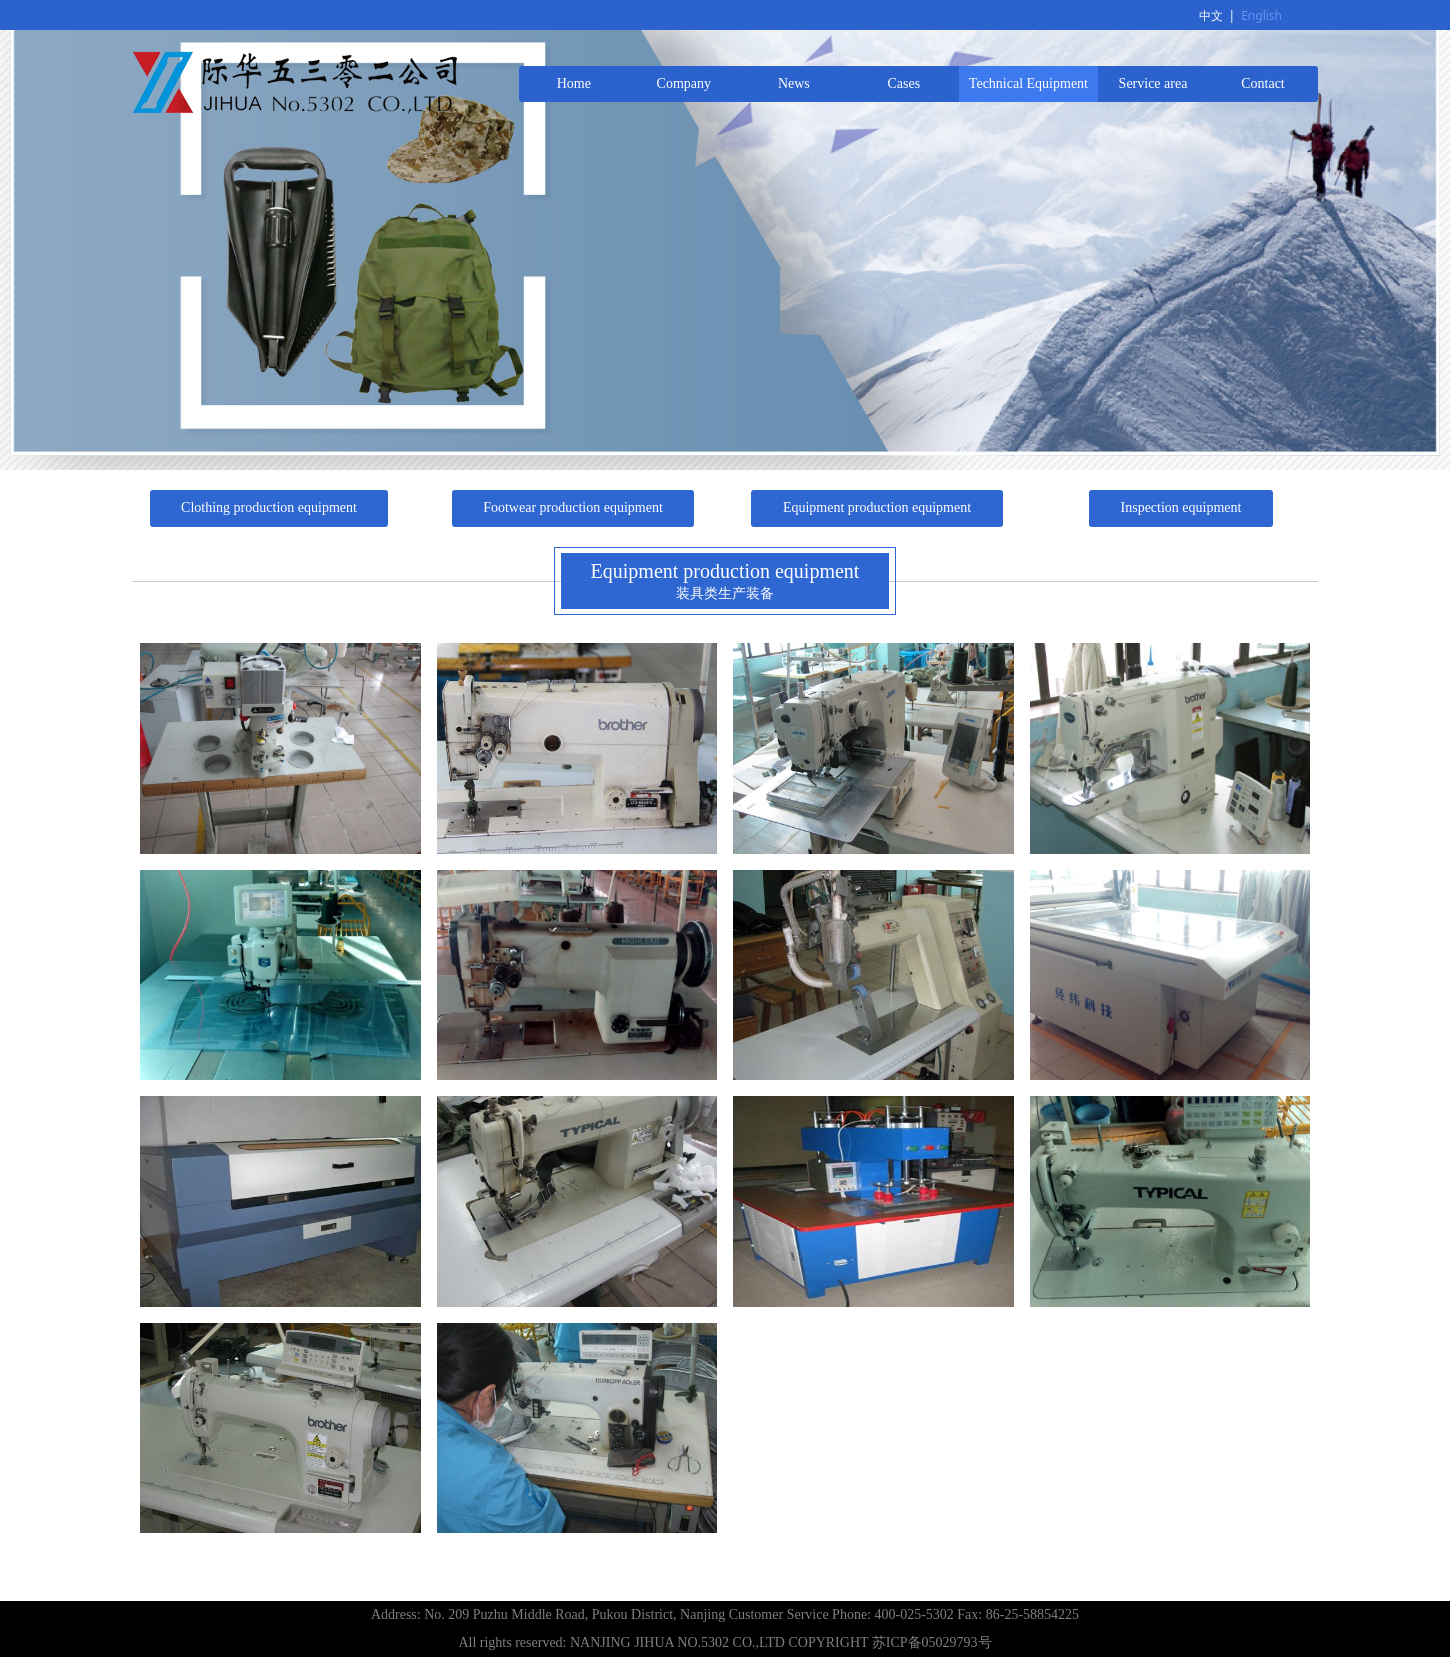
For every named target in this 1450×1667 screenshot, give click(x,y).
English (1261, 15)
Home (574, 83)
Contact (1263, 83)
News (794, 83)
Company (684, 83)
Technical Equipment (1028, 83)
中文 (1211, 15)
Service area (1153, 83)
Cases (904, 83)
